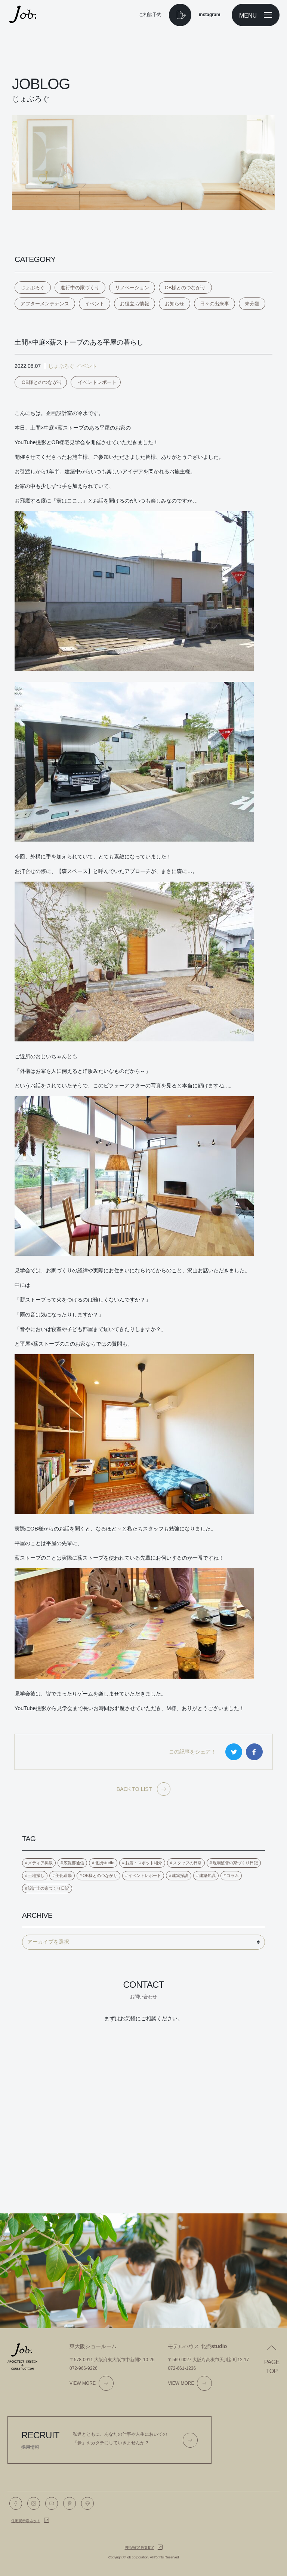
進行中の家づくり (80, 287)
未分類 (252, 303)
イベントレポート (97, 382)
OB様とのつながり (185, 287)
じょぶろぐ (33, 287)
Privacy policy (139, 2548)
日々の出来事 (214, 303)
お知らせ (174, 303)
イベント (94, 303)
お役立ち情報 (134, 303)
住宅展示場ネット (25, 2521)
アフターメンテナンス (45, 303)
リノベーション (132, 287)
